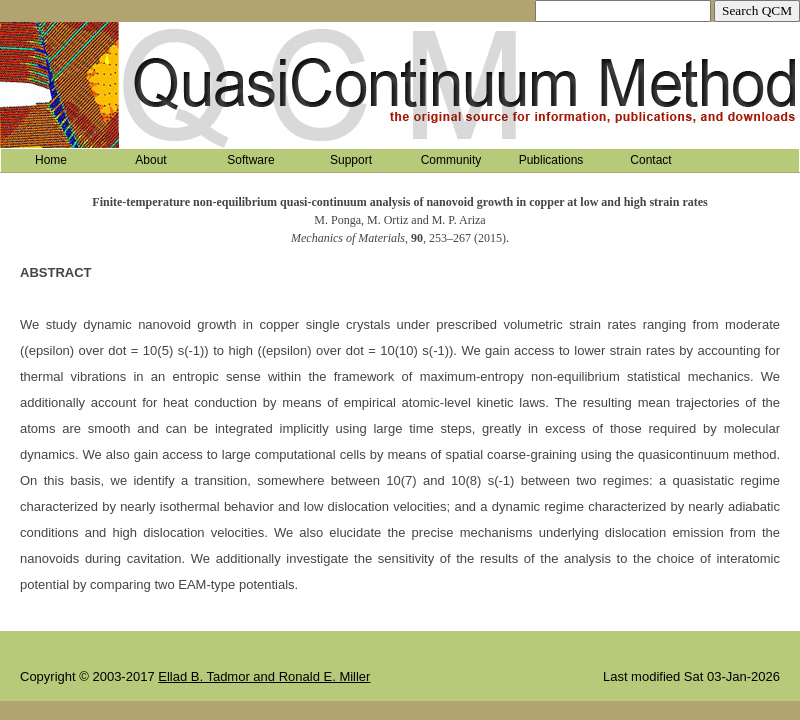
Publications (551, 160)
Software (250, 160)
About (150, 160)
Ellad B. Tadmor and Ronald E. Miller (264, 676)
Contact (650, 160)
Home (51, 160)
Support (351, 160)
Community (451, 160)
